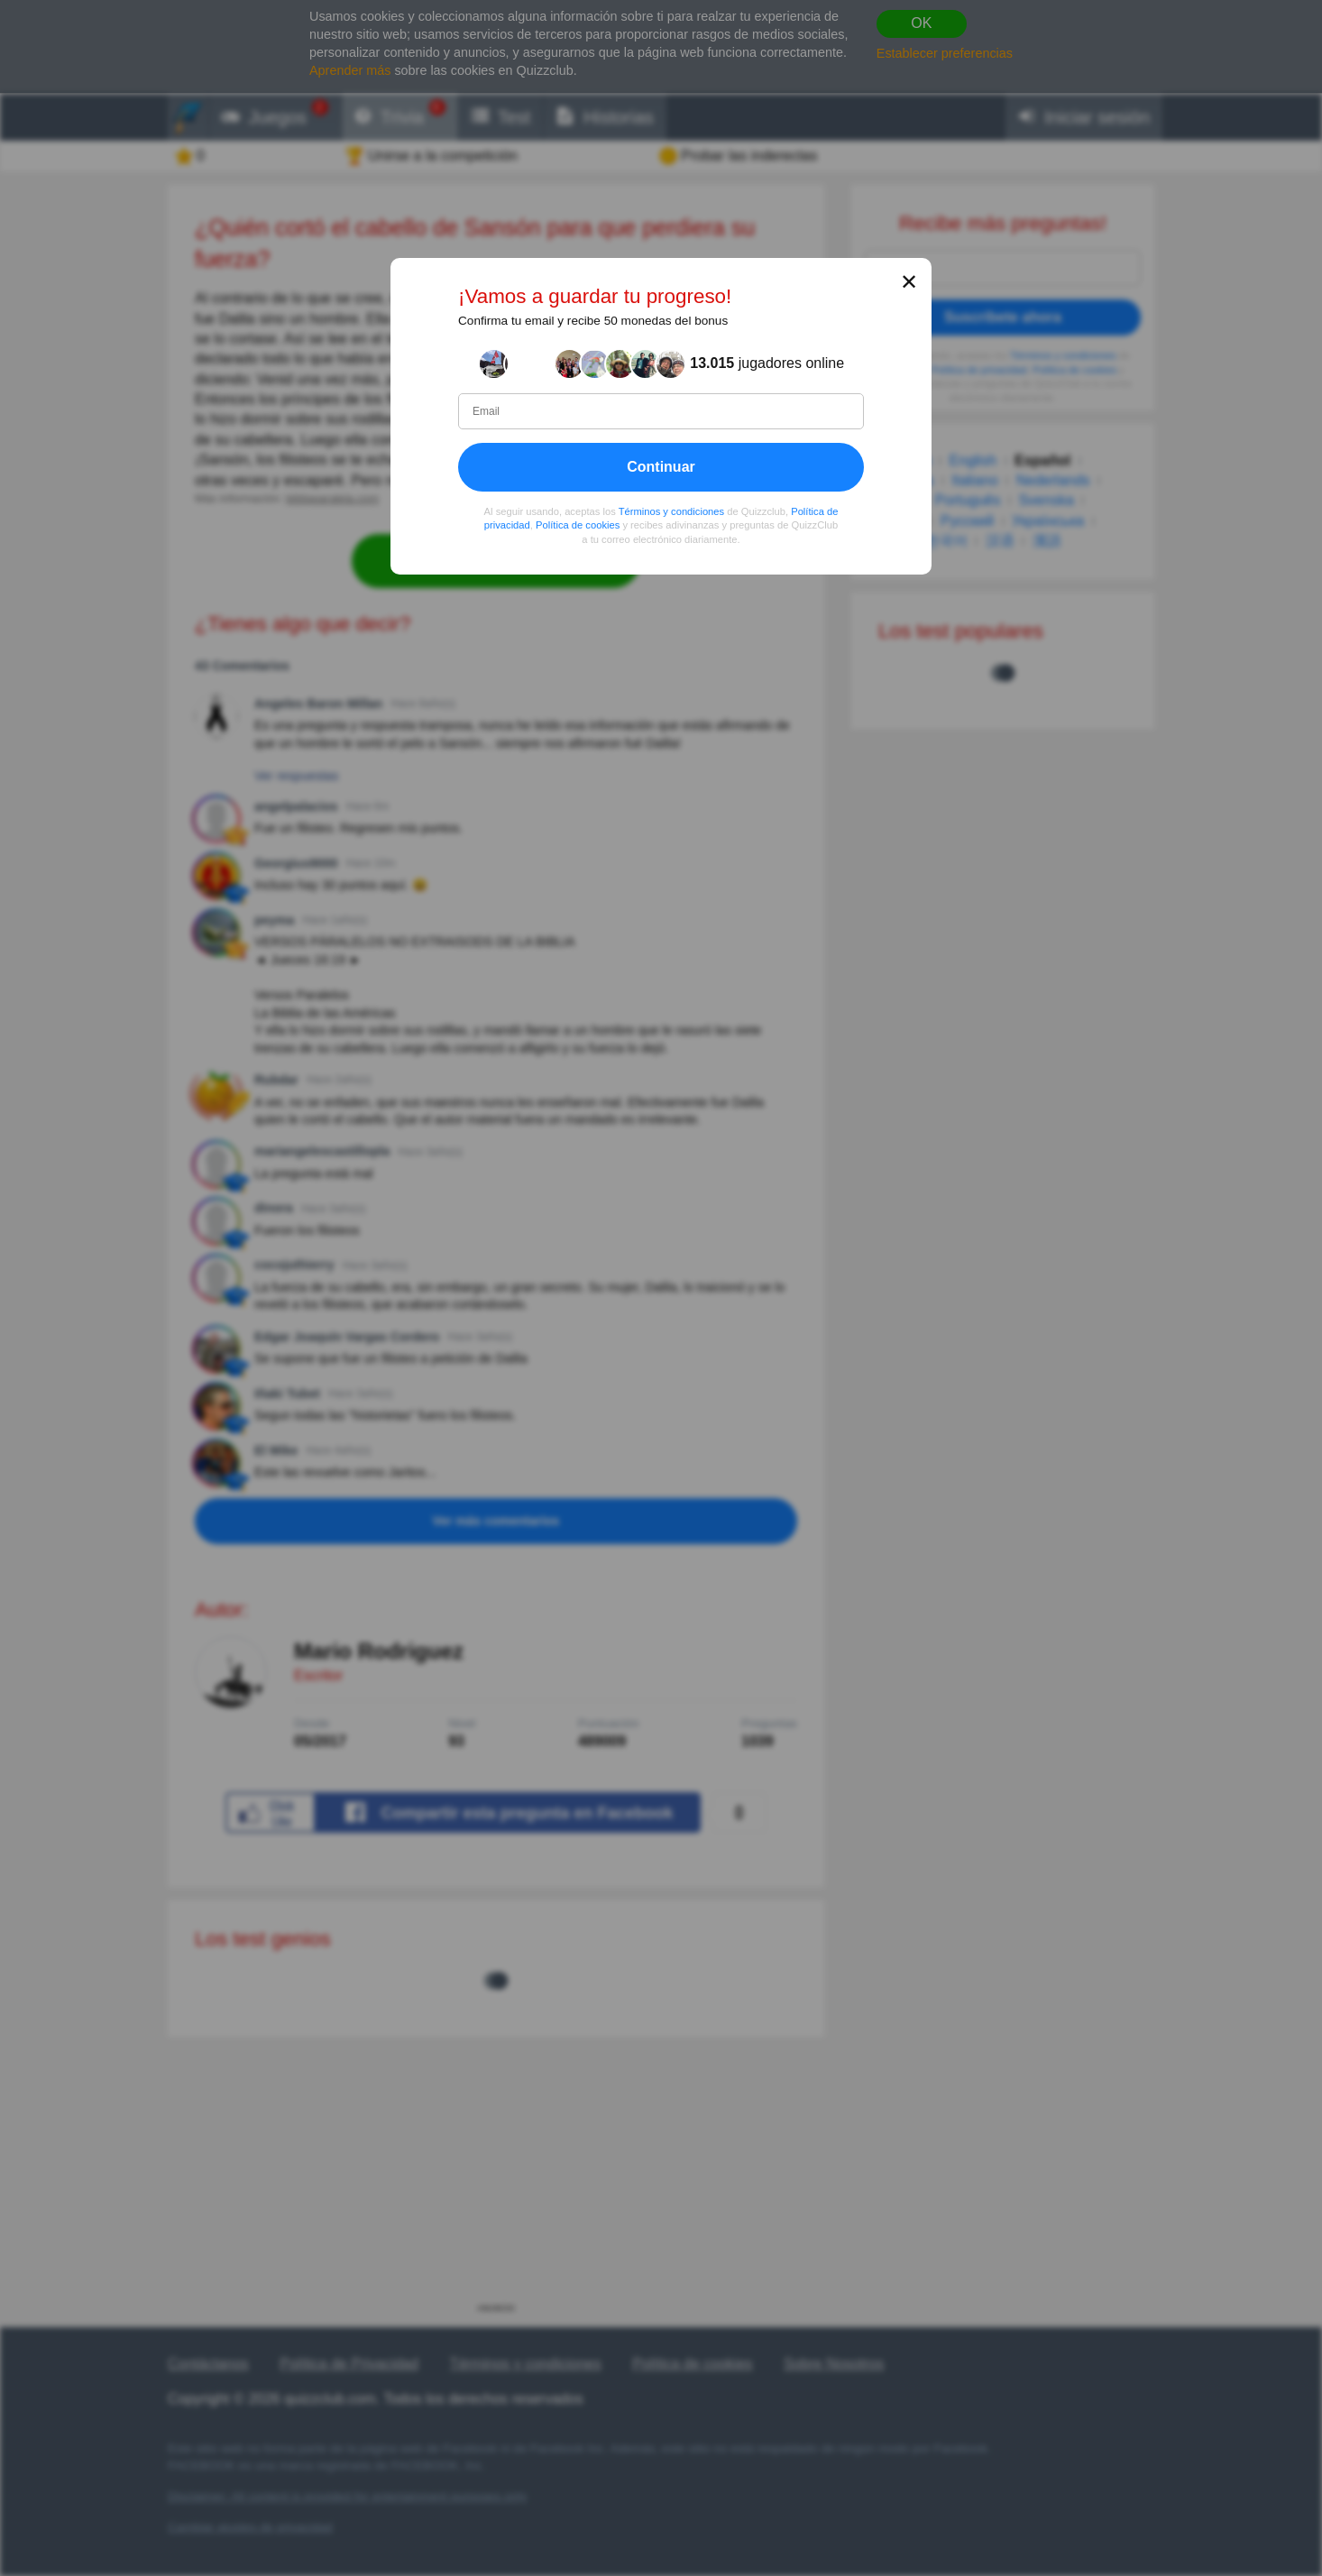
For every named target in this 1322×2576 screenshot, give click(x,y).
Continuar (661, 466)
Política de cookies (578, 525)
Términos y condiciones (672, 510)
